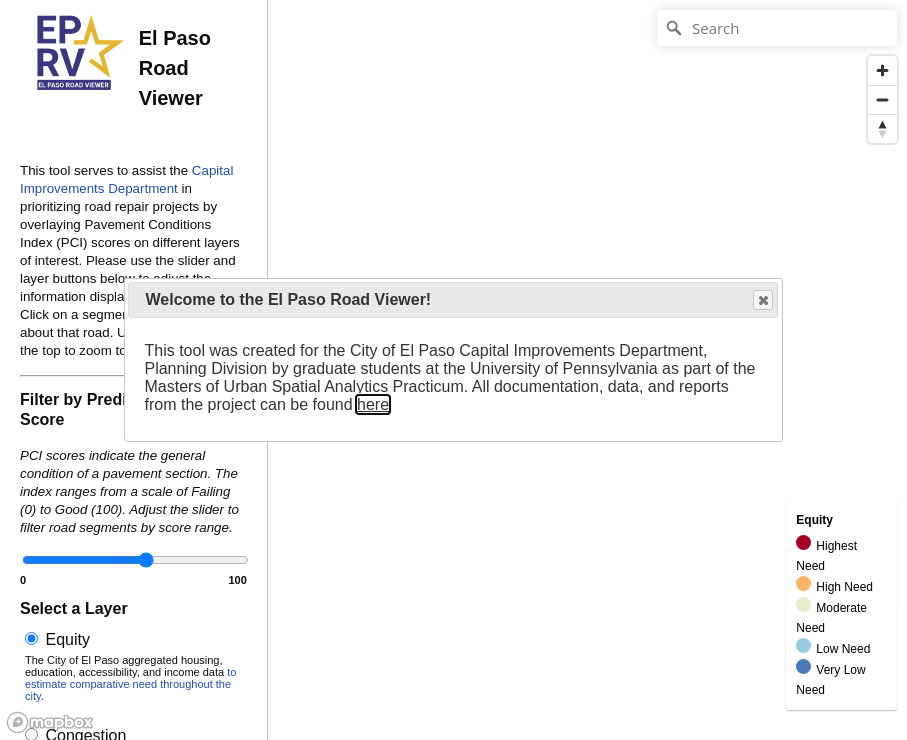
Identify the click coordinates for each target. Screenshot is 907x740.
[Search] (777, 28)
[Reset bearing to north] (882, 128)
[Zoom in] (882, 70)
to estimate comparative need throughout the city (130, 684)
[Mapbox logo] (50, 722)
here (373, 404)
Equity (133, 666)
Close (762, 300)
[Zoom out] (882, 99)
